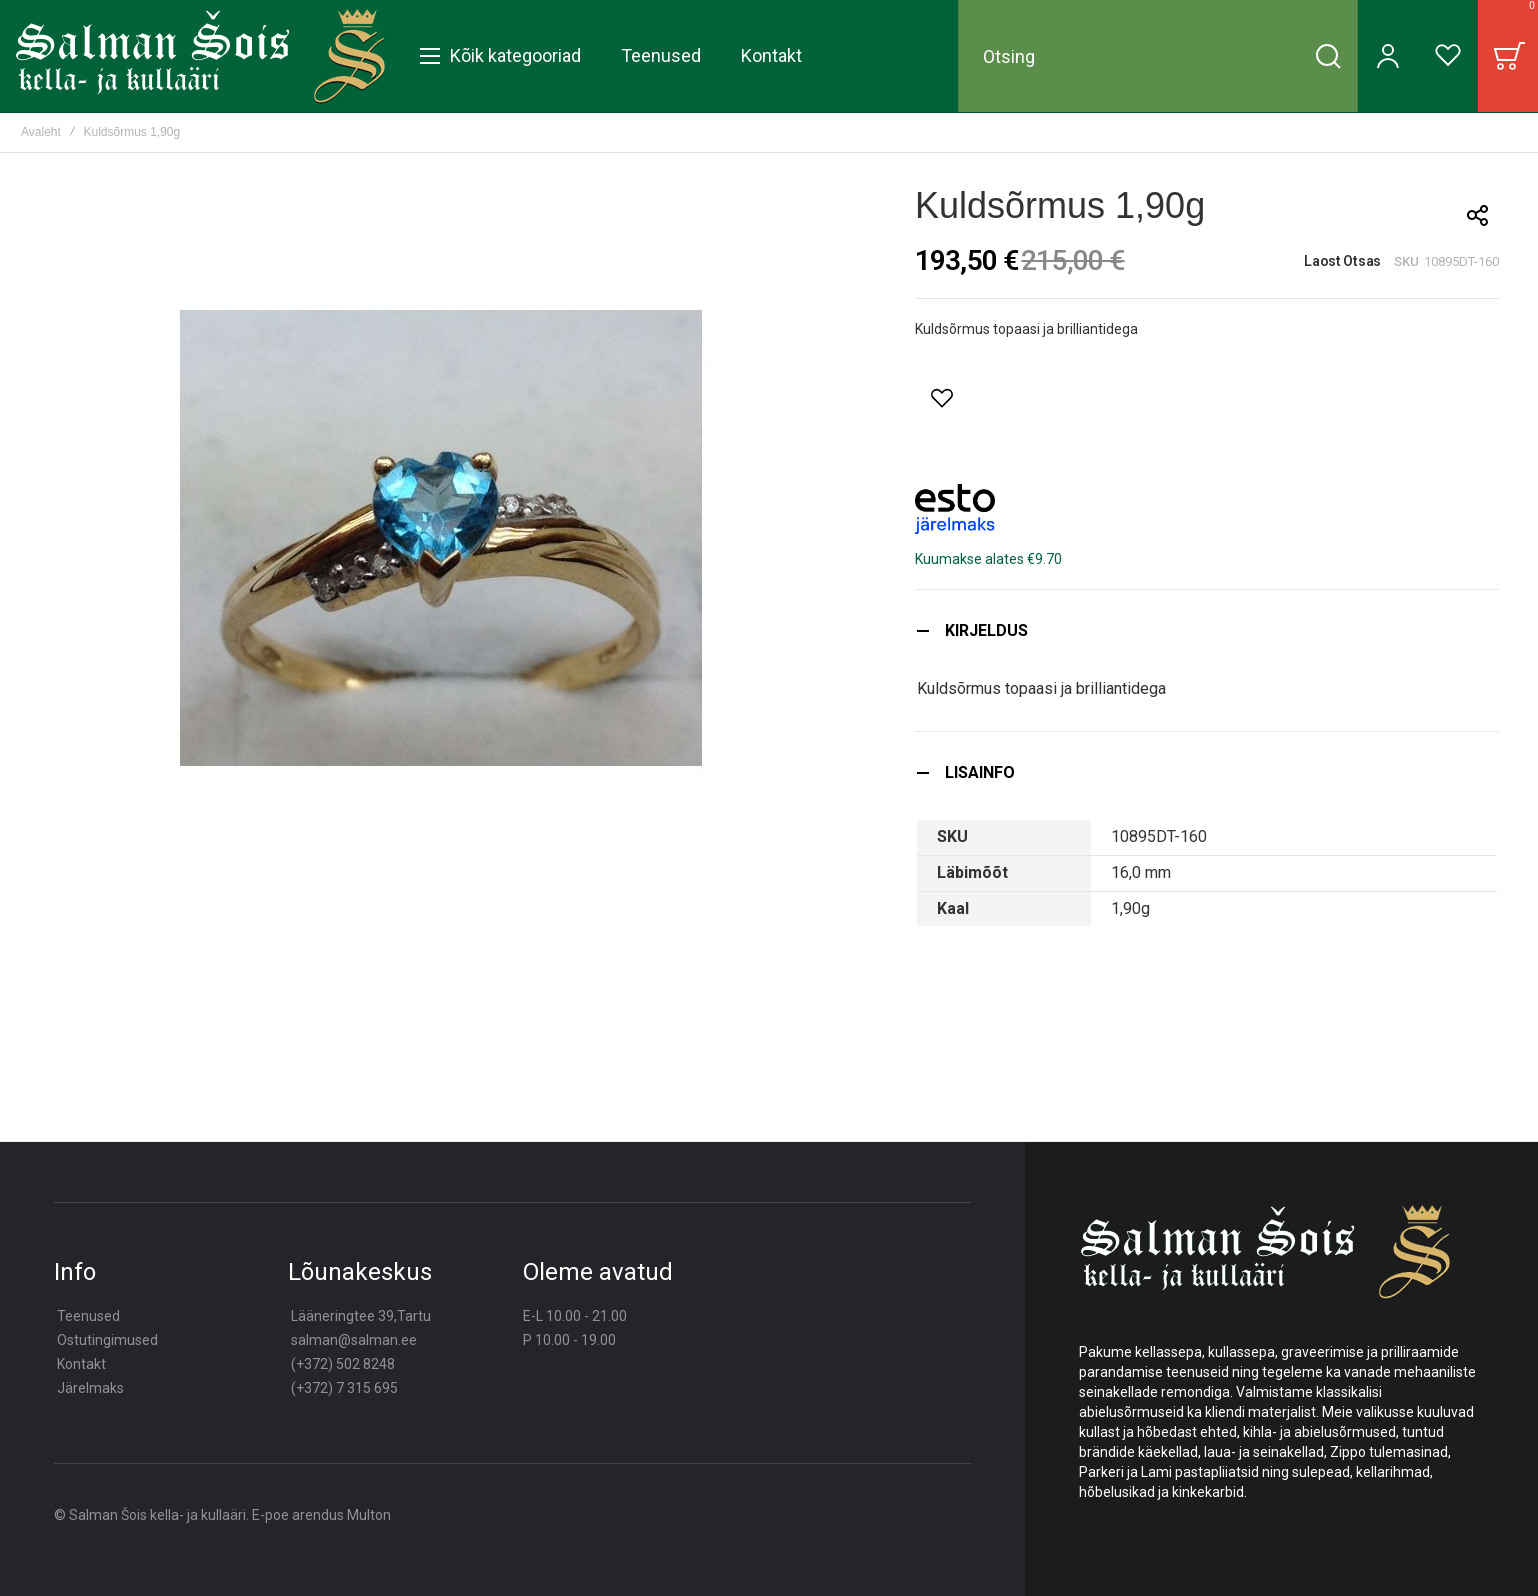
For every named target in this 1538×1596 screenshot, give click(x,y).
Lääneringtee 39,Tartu (361, 1316)
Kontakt (81, 1364)
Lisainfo (980, 772)
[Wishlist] (1448, 56)
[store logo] (200, 56)
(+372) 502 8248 (343, 1364)
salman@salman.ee (354, 1340)
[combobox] (1158, 56)
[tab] (1207, 630)
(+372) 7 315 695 (344, 1388)
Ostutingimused (107, 1340)
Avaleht (41, 132)
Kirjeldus (986, 630)
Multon (369, 1515)
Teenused (88, 1316)
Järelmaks (90, 1388)
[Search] (1328, 56)
